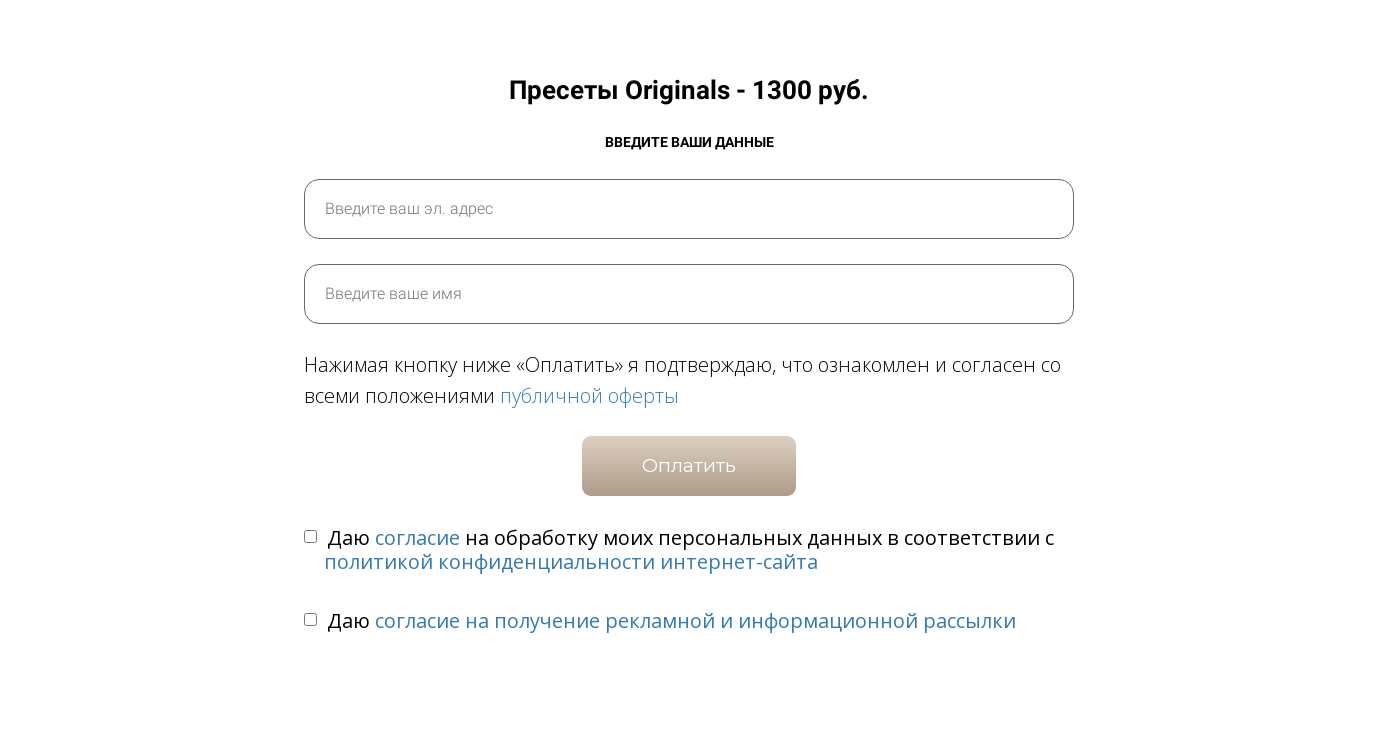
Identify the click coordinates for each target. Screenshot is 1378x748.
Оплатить (689, 465)
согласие (417, 537)
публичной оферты (589, 395)
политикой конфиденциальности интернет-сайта (571, 561)
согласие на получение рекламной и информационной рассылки (695, 620)
